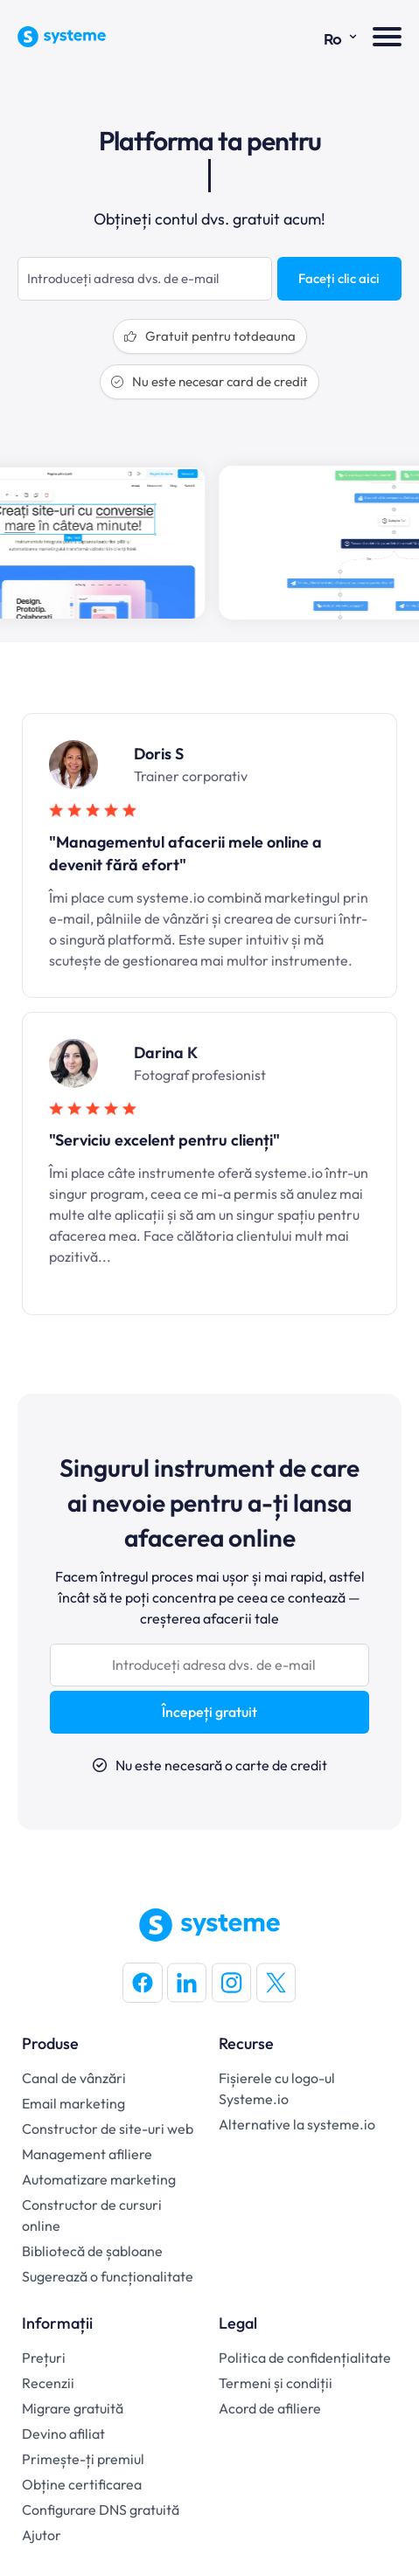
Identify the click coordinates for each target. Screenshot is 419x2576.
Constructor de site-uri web (107, 2128)
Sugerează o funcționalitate (107, 2276)
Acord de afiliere (270, 2408)
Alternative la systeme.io (297, 2124)
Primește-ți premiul (83, 2459)
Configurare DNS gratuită (100, 2509)
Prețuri (44, 2357)
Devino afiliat (63, 2433)
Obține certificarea (82, 2484)
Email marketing (73, 2103)
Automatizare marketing (99, 2179)
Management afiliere (87, 2154)
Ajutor (41, 2535)
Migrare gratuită (72, 2408)
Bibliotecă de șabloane (92, 2251)
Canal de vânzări (74, 2078)
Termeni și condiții (275, 2383)
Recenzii (48, 2383)
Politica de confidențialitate (305, 2357)
